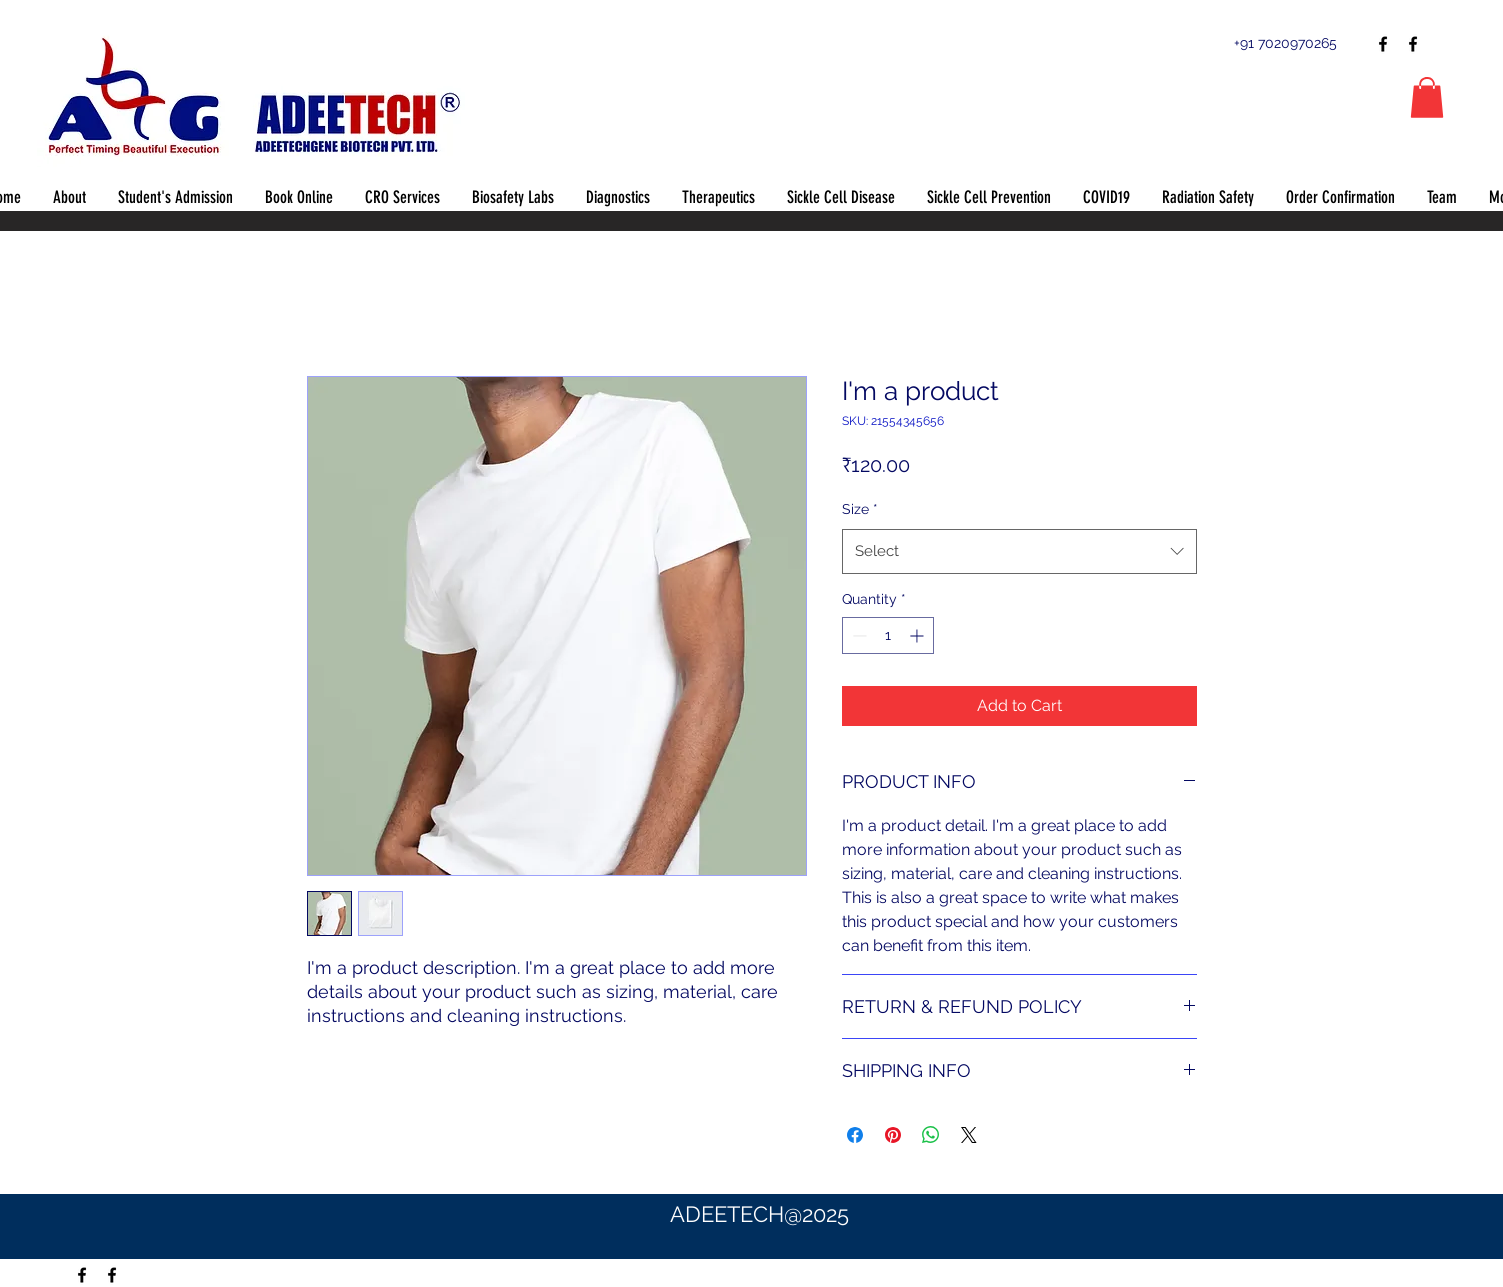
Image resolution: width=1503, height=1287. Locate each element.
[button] (1427, 97)
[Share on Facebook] (855, 1135)
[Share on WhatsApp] (931, 1135)
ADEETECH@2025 (759, 1214)
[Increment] (918, 635)
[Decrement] (857, 635)
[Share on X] (969, 1135)
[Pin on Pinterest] (893, 1135)
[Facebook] (1383, 44)
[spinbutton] (888, 635)
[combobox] (1019, 551)
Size (860, 509)
